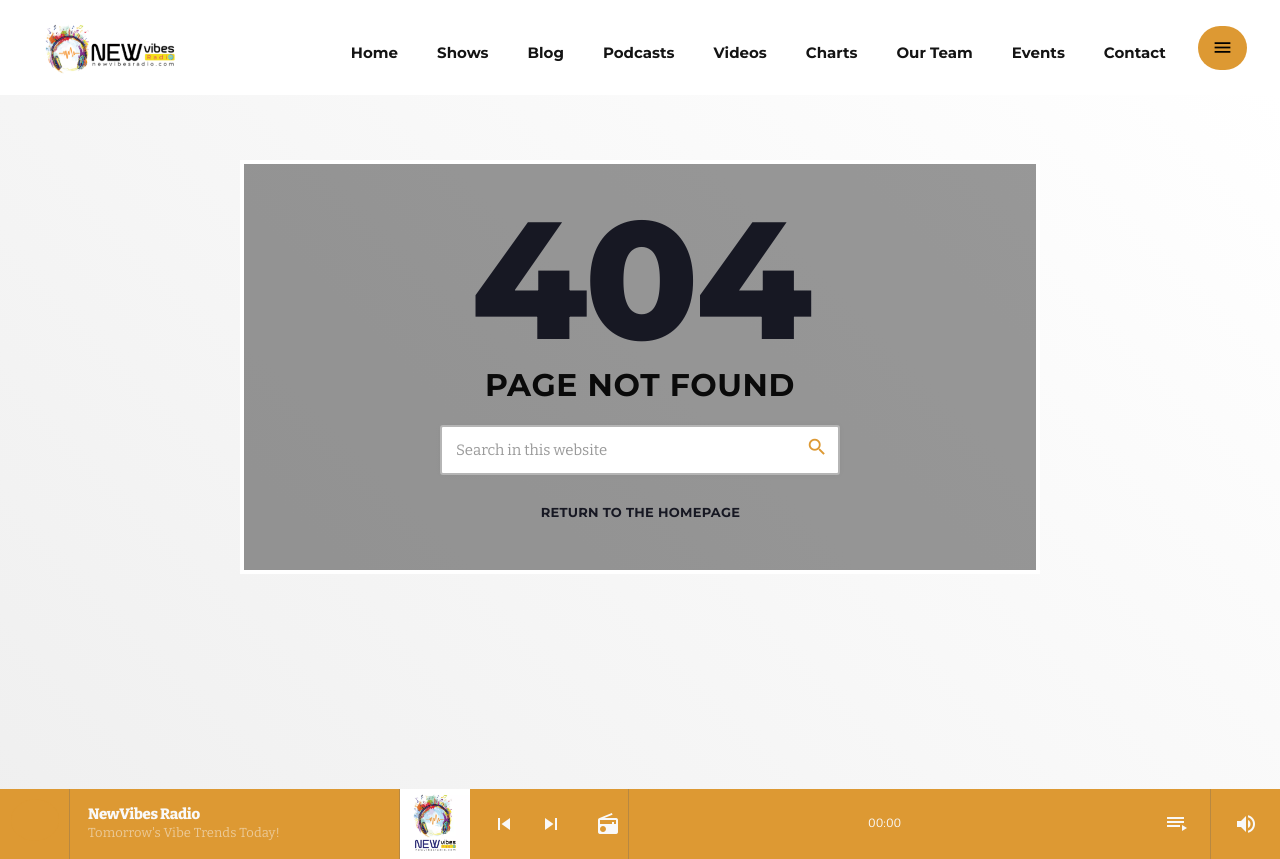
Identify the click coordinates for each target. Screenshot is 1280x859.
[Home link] (110, 48)
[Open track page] (606, 824)
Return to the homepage (640, 513)
